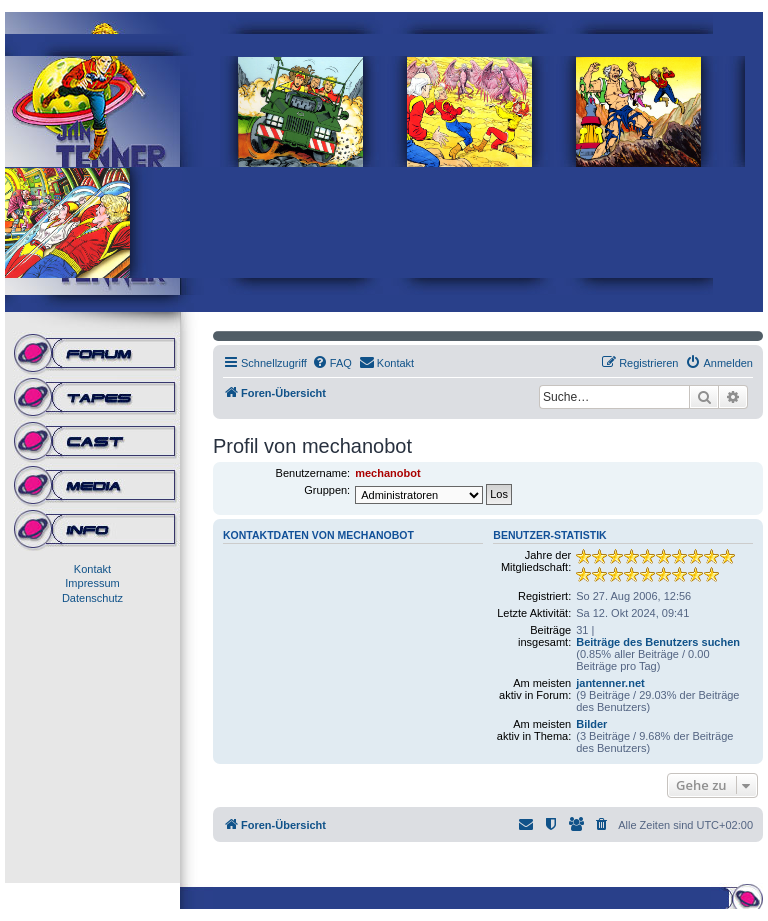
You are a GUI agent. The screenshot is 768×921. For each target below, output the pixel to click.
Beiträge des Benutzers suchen (658, 642)
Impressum (92, 583)
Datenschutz (92, 598)
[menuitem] (332, 363)
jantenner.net (610, 683)
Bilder (591, 724)
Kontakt (92, 569)
